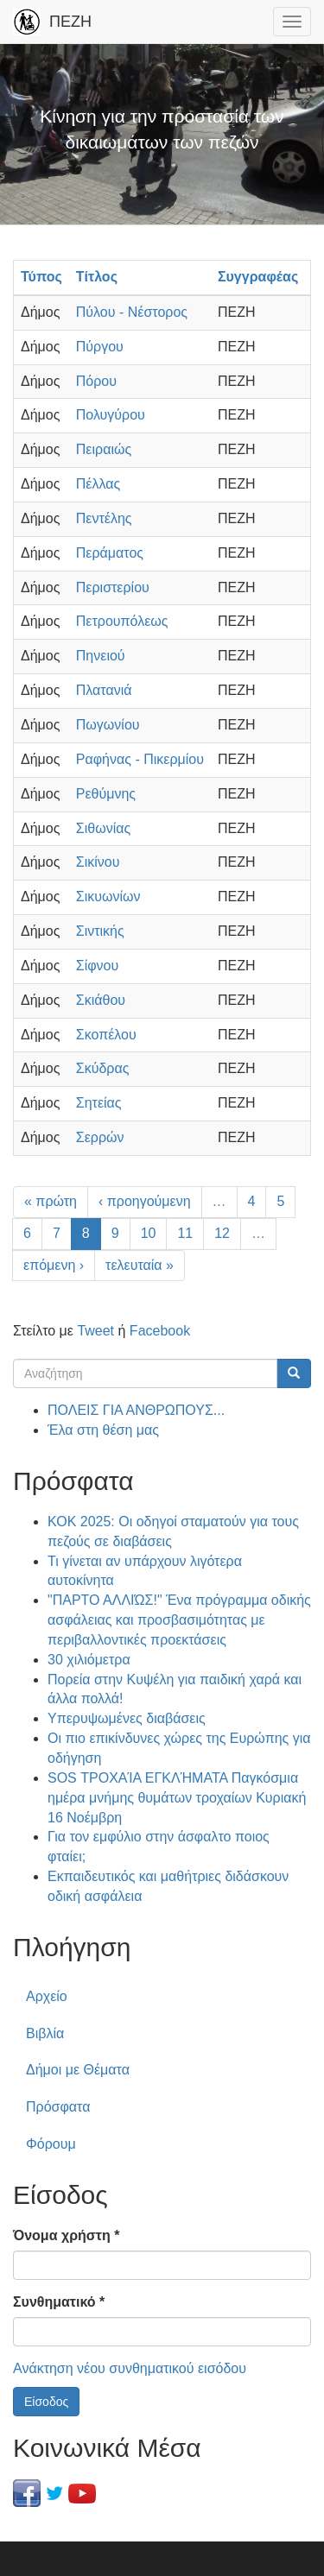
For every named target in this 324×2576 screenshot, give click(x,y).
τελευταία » (139, 1265)
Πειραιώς (103, 449)
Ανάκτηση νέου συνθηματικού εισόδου (129, 2368)
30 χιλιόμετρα (89, 1659)
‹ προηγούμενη (144, 1201)
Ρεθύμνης (106, 793)
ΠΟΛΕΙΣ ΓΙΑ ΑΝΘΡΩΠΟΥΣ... (136, 1410)
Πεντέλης (104, 518)
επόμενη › (53, 1265)
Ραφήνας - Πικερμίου (140, 759)
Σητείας (99, 1102)
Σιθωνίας (103, 828)
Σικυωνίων (108, 896)
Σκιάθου (100, 1000)
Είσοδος (46, 2402)
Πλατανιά (104, 690)
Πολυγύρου (110, 414)
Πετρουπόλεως (122, 621)
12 (222, 1233)
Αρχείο (46, 1996)
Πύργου (100, 346)
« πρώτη (50, 1201)
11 (185, 1233)
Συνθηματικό (59, 2302)
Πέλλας (98, 484)
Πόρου (96, 381)
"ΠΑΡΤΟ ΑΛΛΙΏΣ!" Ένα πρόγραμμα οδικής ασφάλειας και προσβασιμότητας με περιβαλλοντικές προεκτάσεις (179, 1620)
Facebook (160, 1330)
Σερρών (100, 1137)
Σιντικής (100, 931)
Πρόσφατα (58, 2106)
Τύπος (41, 276)
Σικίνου (98, 862)
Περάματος (109, 553)
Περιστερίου (112, 587)
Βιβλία (45, 2033)
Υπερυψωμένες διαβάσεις (127, 1718)
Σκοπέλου (106, 1034)
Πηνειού (100, 655)
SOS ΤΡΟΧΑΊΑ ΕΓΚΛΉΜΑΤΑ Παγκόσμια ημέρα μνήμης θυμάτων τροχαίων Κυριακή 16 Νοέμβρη (177, 1798)
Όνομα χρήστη (66, 2235)
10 (148, 1233)
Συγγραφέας (258, 276)
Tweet (95, 1330)
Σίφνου (97, 965)
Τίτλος (97, 276)
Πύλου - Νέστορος (131, 312)
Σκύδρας (103, 1068)
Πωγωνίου (108, 724)
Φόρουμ (51, 2144)
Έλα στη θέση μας (103, 1430)
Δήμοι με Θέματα (78, 2069)
